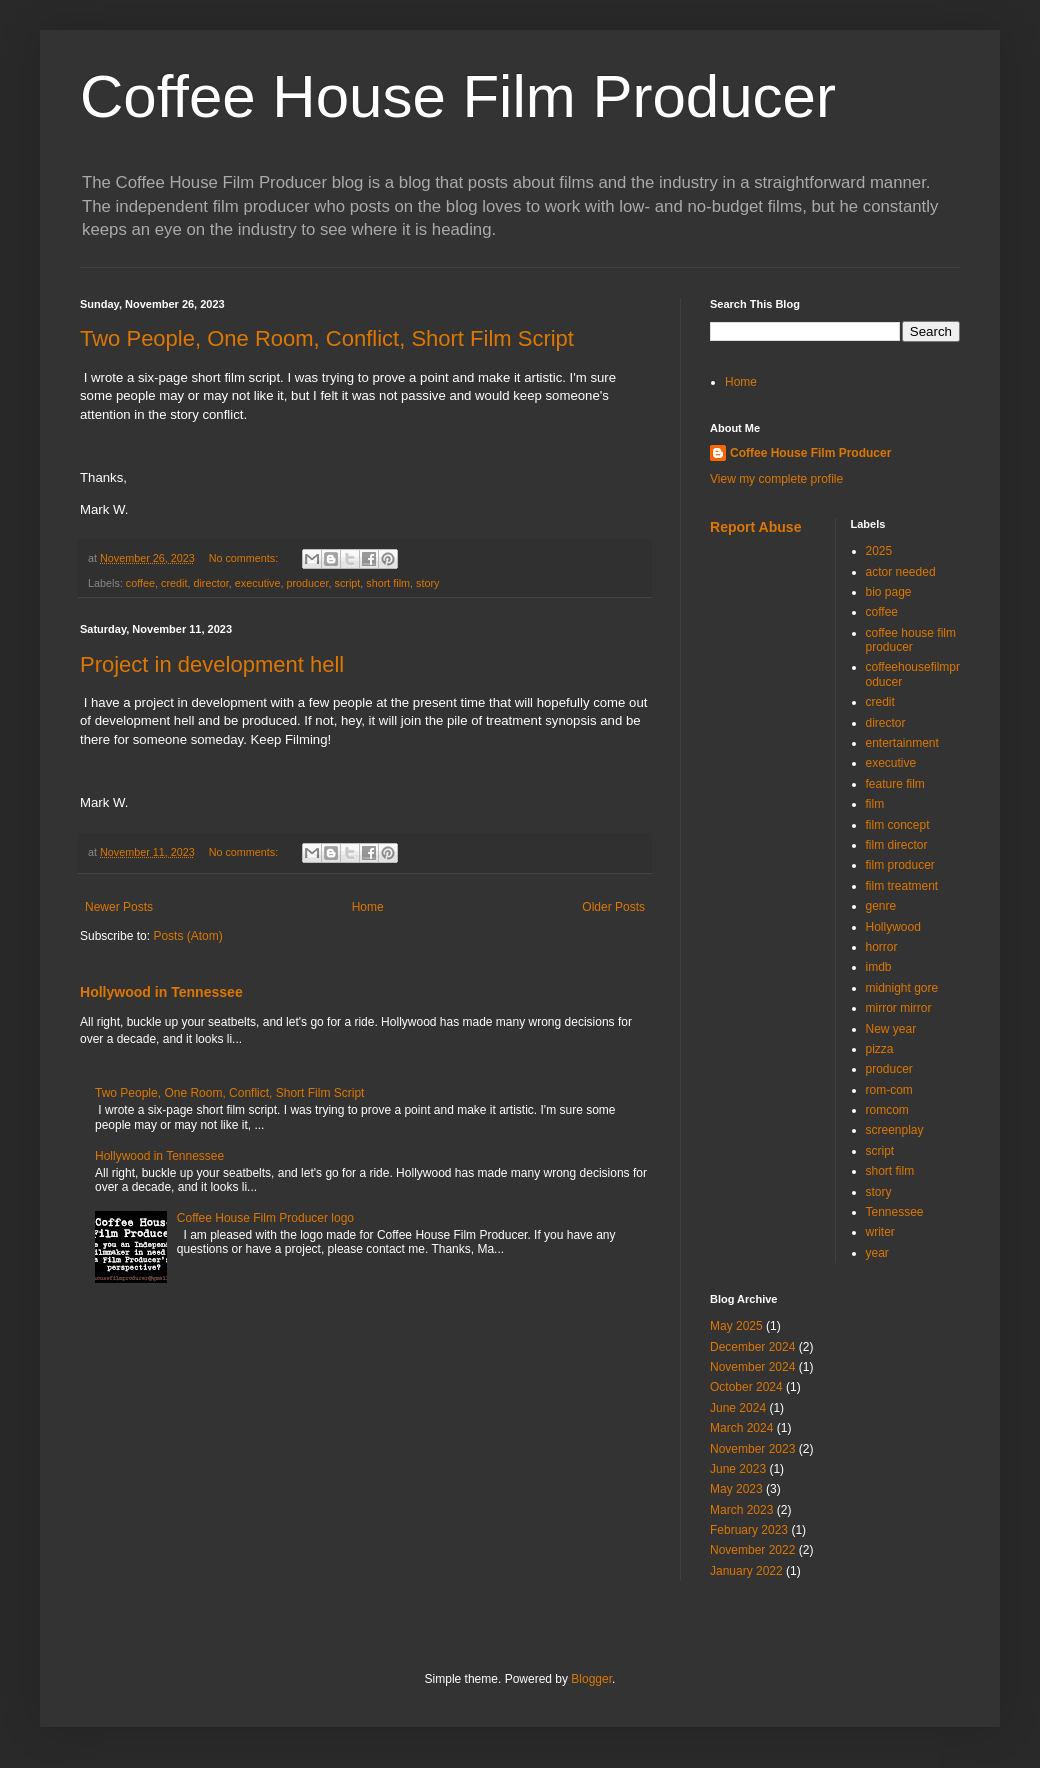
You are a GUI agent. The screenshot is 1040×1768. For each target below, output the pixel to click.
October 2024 (746, 1387)
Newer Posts (119, 907)
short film (388, 583)
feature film (895, 784)
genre (881, 906)
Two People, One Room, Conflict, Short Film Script (327, 338)
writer (880, 1232)
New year (891, 1029)
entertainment (902, 743)
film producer (900, 865)
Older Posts (613, 907)
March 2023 (741, 1510)
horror (882, 947)
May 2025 (736, 1326)
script (348, 583)
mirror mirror (899, 1008)
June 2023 (738, 1469)
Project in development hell (212, 664)
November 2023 (752, 1449)
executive (258, 583)
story (427, 583)
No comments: (245, 558)
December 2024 (752, 1347)
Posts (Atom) (187, 936)
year (877, 1253)
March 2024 (741, 1428)
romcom (887, 1110)
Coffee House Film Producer (458, 96)
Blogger (591, 1679)
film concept (898, 825)
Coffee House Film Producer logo (265, 1218)
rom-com (889, 1090)
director (210, 583)
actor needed (901, 572)
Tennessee (895, 1212)
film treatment (902, 886)
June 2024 (738, 1408)
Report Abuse (755, 527)
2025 (879, 551)
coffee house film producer (911, 640)
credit (174, 583)
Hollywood (893, 927)
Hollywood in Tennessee (161, 992)
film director (897, 845)
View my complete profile (776, 479)
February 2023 (749, 1530)
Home (368, 907)
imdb (879, 967)
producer (307, 583)
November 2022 (752, 1550)
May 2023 (736, 1489)
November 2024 (752, 1367)
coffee (140, 583)
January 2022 (746, 1571)
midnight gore (902, 988)
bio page (889, 592)
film (875, 804)
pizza (880, 1049)
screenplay (895, 1130)
